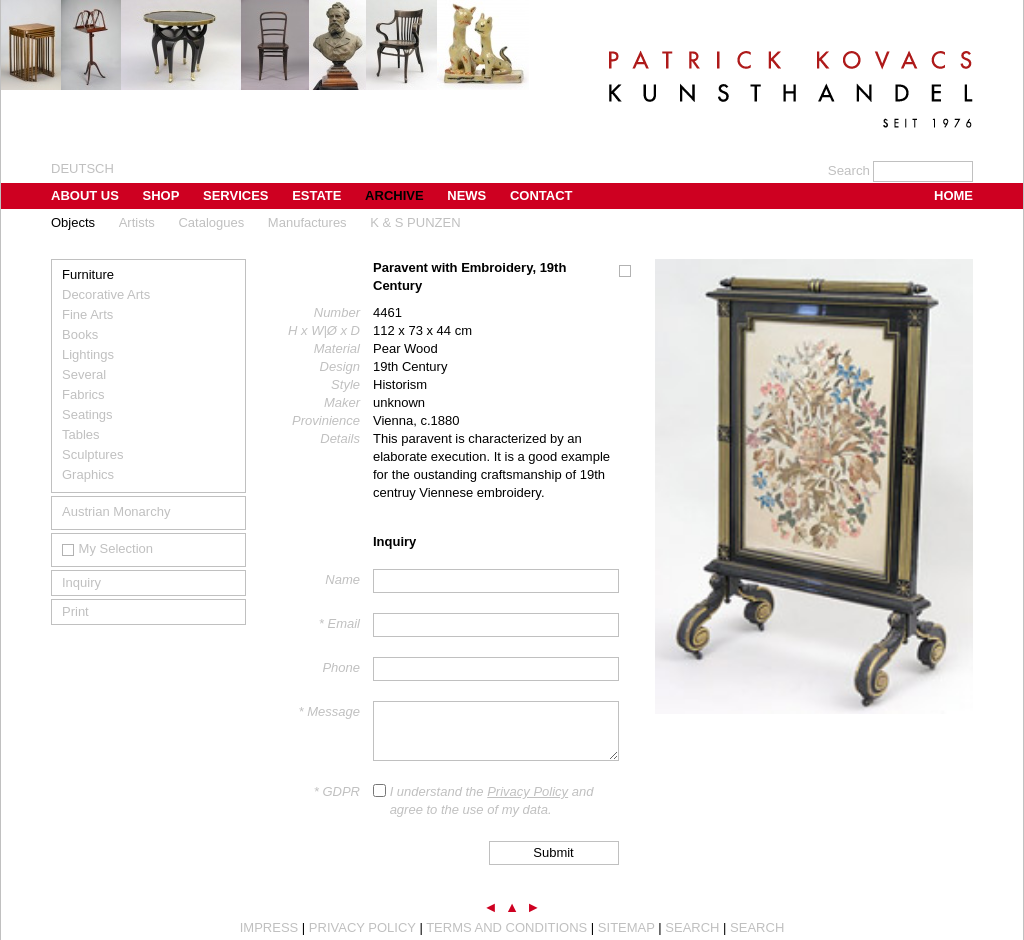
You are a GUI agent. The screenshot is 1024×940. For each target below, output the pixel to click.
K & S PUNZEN (415, 222)
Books (80, 334)
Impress (269, 927)
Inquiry (81, 582)
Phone (341, 667)
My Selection (107, 548)
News (466, 195)
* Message (329, 711)
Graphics (88, 474)
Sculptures (92, 454)
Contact (541, 195)
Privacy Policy (527, 791)
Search (692, 927)
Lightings (88, 354)
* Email (339, 623)
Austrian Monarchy (116, 511)
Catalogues (211, 222)
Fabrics (83, 394)
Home (953, 195)
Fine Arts (87, 314)
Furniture (88, 274)
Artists (137, 222)
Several (84, 374)
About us (85, 195)
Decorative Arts (106, 294)
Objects (73, 222)
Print (75, 611)
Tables (81, 434)
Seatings (87, 414)
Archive (394, 195)
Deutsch (82, 168)
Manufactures (307, 222)
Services (236, 195)
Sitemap (626, 927)
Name (342, 579)
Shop (161, 195)
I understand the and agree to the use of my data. (492, 800)
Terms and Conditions (506, 927)
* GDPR (337, 791)
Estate (316, 195)
